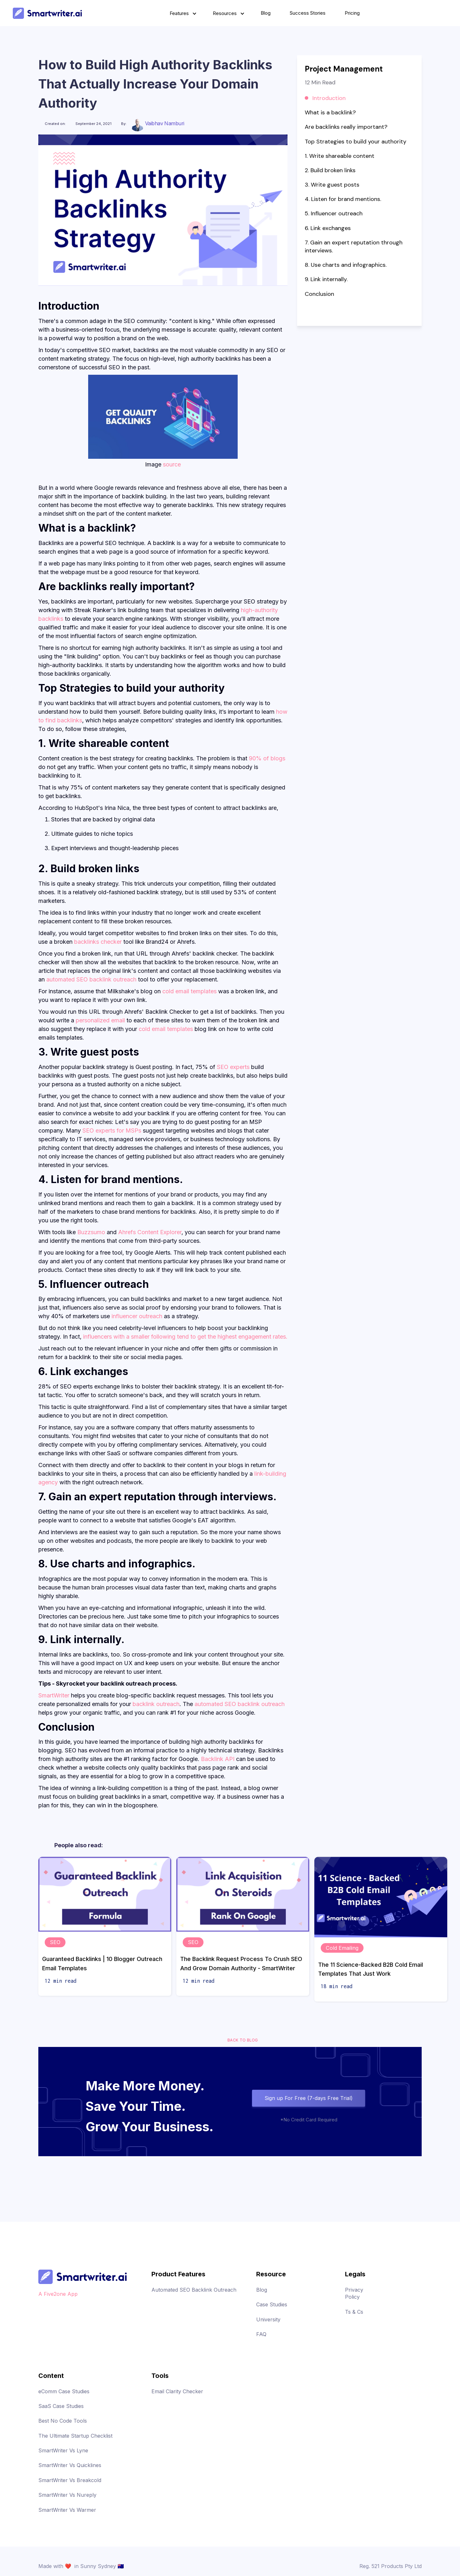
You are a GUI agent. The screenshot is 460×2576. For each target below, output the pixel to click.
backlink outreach (156, 1704)
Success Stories (308, 13)
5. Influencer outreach (334, 213)
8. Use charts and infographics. (346, 265)
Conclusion (319, 294)
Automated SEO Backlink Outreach (193, 2290)
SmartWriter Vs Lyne (63, 2450)
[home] (47, 13)
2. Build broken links (330, 170)
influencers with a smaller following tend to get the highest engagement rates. (185, 1336)
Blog (266, 13)
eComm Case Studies (63, 2391)
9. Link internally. (326, 279)
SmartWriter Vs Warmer (67, 2510)
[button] (181, 13)
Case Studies (271, 2304)
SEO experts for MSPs (111, 1130)
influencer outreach (136, 1316)
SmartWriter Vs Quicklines (69, 2465)
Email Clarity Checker (177, 2391)
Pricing (352, 13)
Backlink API (217, 1759)
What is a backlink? (330, 112)
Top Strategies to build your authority (355, 141)
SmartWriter (53, 1695)
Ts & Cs (354, 2312)
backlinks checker (98, 941)
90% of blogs (267, 758)
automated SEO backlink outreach (91, 979)
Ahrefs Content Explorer (149, 1232)
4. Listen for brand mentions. (343, 199)
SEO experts (234, 1067)
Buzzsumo (91, 1232)
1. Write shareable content (339, 156)
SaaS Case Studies (61, 2406)
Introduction (329, 98)
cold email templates (189, 991)
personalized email (100, 1020)
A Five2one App (58, 2294)
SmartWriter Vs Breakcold (69, 2480)
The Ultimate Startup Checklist (75, 2436)
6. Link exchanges (328, 228)
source (172, 464)
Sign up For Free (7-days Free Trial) (308, 2098)
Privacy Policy (354, 2293)
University (268, 2319)
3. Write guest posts (332, 184)
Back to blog (242, 2040)
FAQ (261, 2334)
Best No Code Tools (62, 2421)
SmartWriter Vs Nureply (67, 2495)
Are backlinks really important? (347, 127)
